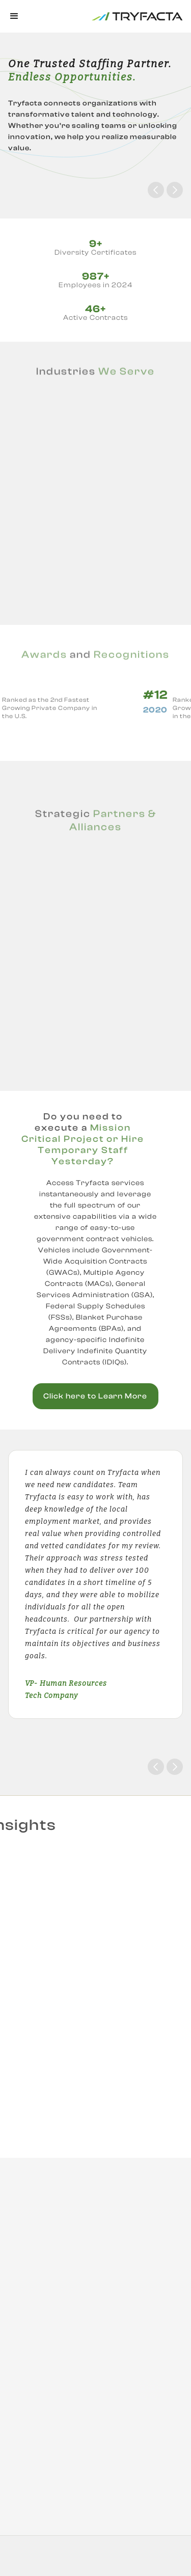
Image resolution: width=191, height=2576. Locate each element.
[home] (106, 16)
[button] (14, 16)
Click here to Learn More (95, 1396)
